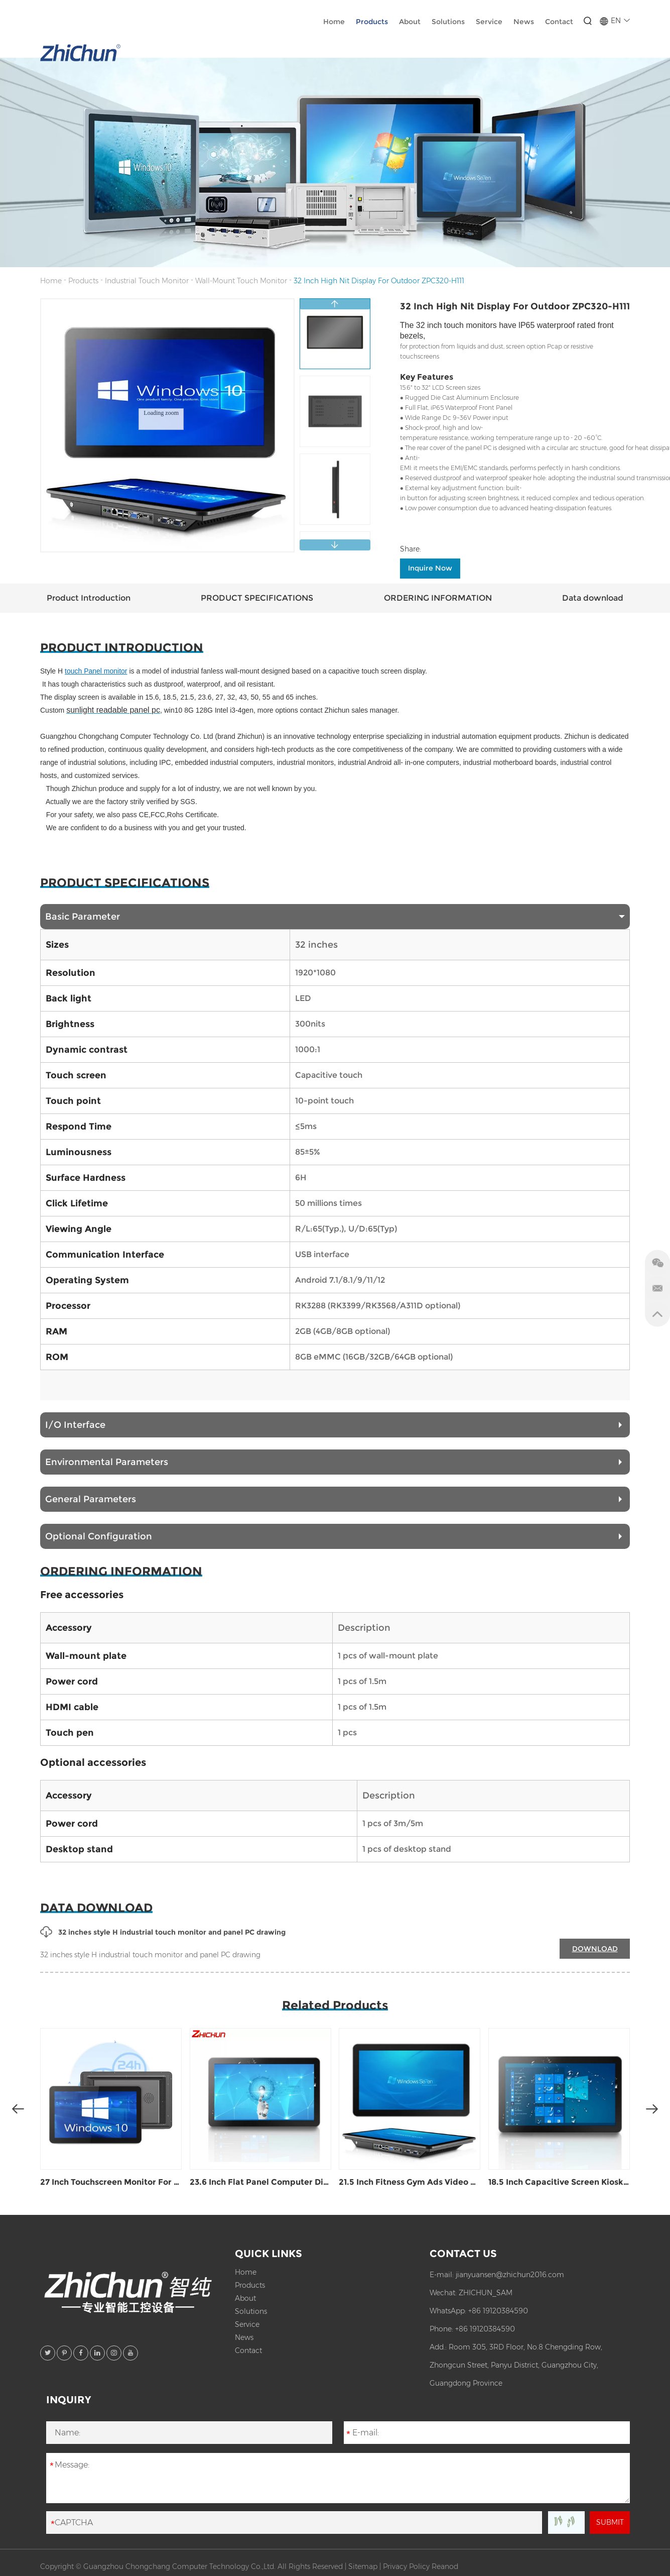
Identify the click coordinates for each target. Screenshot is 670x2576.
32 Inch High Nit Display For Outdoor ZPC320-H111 (379, 280)
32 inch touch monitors (456, 325)
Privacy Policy (406, 2566)
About (410, 21)
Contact (559, 21)
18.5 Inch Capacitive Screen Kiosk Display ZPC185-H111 (559, 2182)
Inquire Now (430, 568)
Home (334, 21)
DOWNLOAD (595, 1948)
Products (372, 21)
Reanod (445, 2566)
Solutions (448, 21)
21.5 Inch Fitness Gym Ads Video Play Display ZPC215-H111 (409, 2182)
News (523, 21)
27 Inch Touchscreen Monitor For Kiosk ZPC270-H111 (111, 2182)
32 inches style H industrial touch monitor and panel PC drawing (163, 1932)
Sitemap (362, 2566)
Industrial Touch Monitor (147, 280)
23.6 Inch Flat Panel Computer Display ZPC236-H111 (260, 2182)
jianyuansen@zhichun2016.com (510, 2274)
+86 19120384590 (498, 2310)
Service (489, 21)
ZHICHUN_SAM (485, 2292)
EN (614, 20)
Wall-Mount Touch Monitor (241, 280)
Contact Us (463, 2254)
